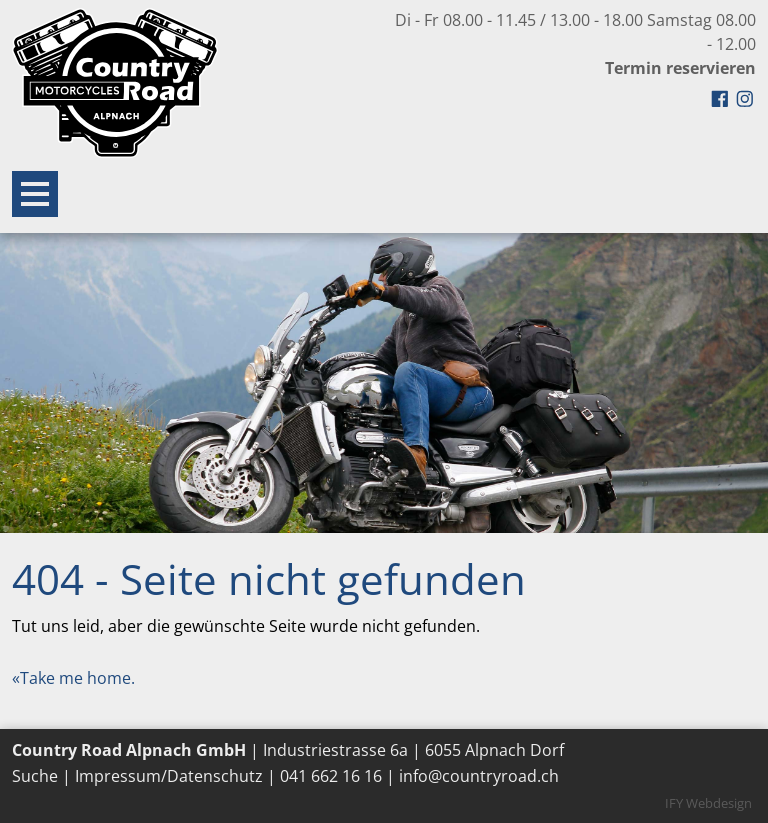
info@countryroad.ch (479, 776)
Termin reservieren (680, 68)
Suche (35, 776)
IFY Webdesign (708, 803)
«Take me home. (73, 678)
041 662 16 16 (331, 776)
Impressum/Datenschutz (169, 776)
